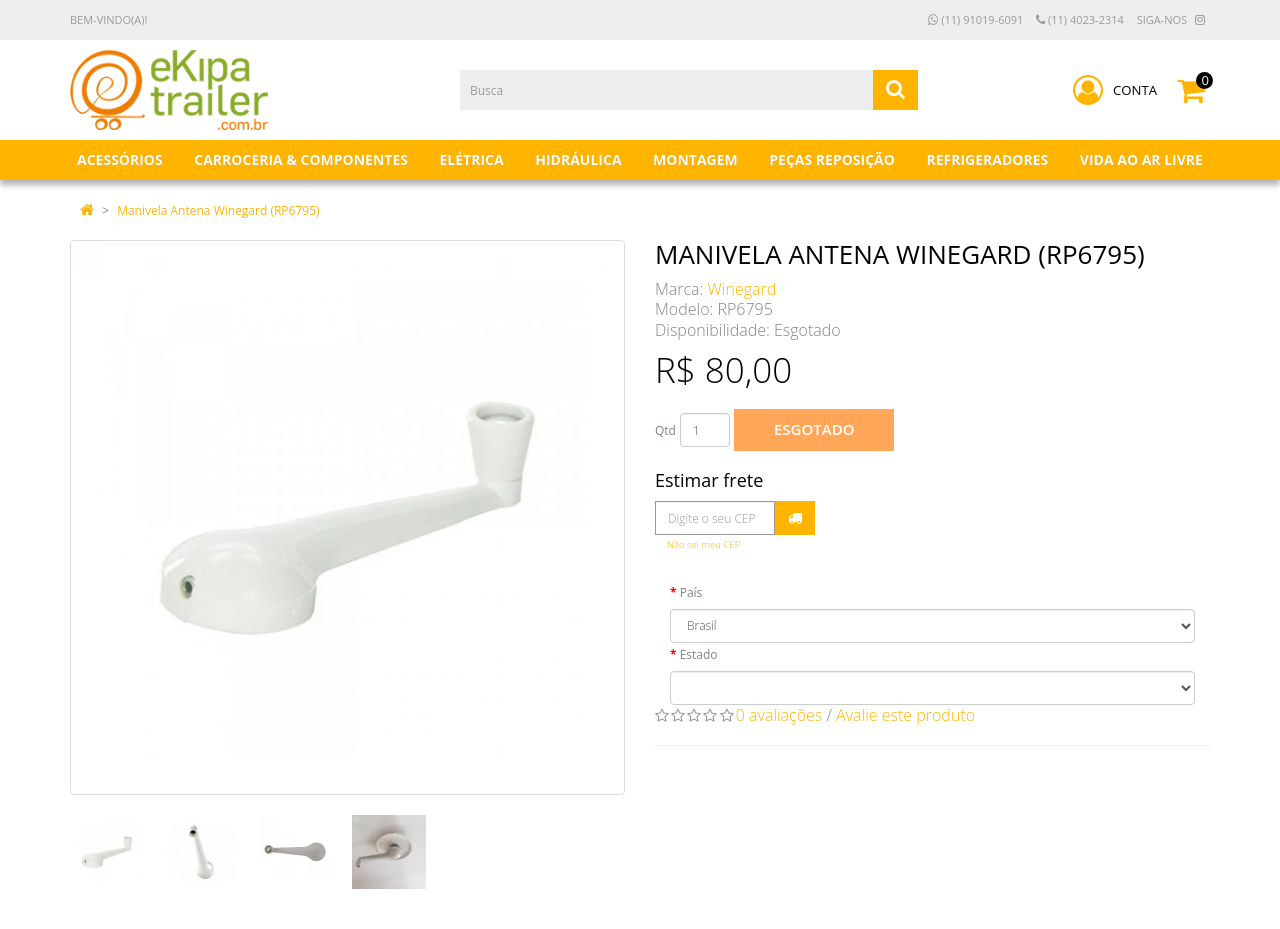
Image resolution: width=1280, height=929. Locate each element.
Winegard (742, 289)
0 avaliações (779, 715)
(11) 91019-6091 (975, 19)
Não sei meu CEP (703, 544)
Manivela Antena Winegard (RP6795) (218, 210)
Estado (699, 654)
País (691, 592)
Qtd (665, 430)
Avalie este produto (905, 715)
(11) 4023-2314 (1080, 19)
